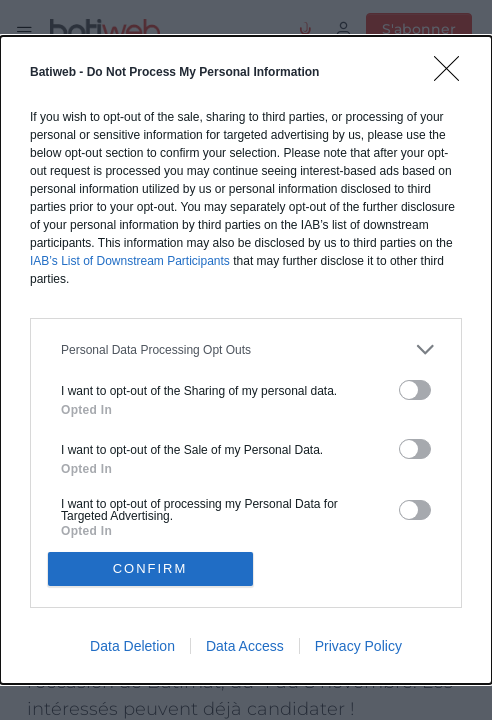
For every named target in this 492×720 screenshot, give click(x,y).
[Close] (453, 75)
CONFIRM (150, 568)
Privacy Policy (358, 646)
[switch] (415, 390)
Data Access (245, 646)
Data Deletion (132, 646)
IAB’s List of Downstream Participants (130, 261)
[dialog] (246, 360)
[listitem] (246, 349)
